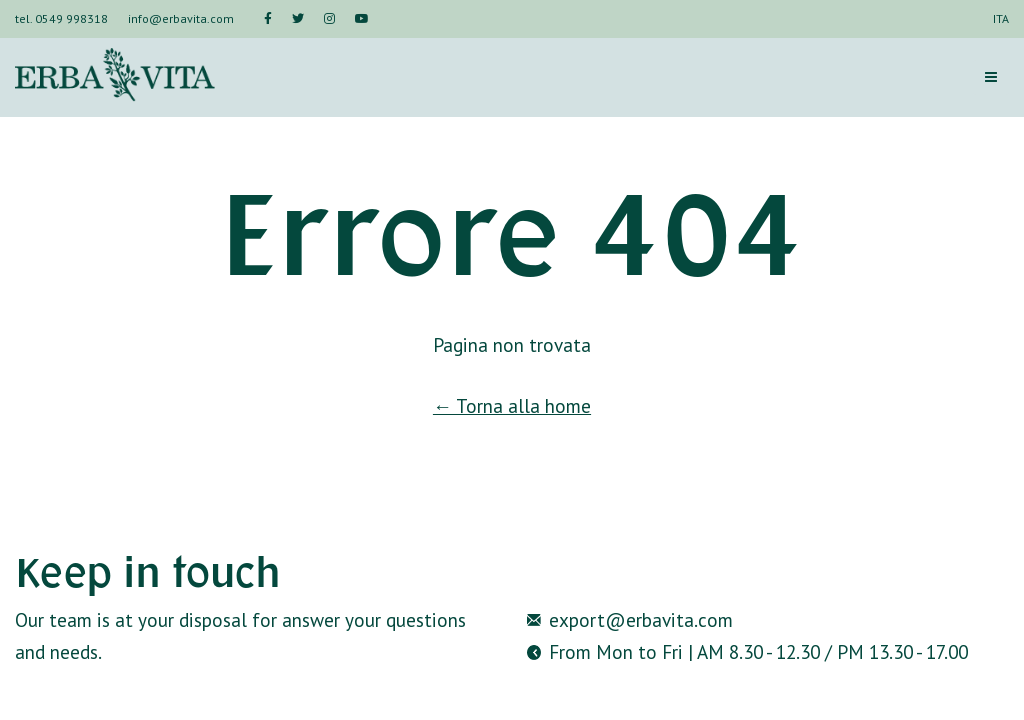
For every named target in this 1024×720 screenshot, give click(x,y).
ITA (1001, 18)
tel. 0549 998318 (61, 18)
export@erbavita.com (641, 619)
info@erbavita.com (181, 18)
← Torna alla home (512, 405)
